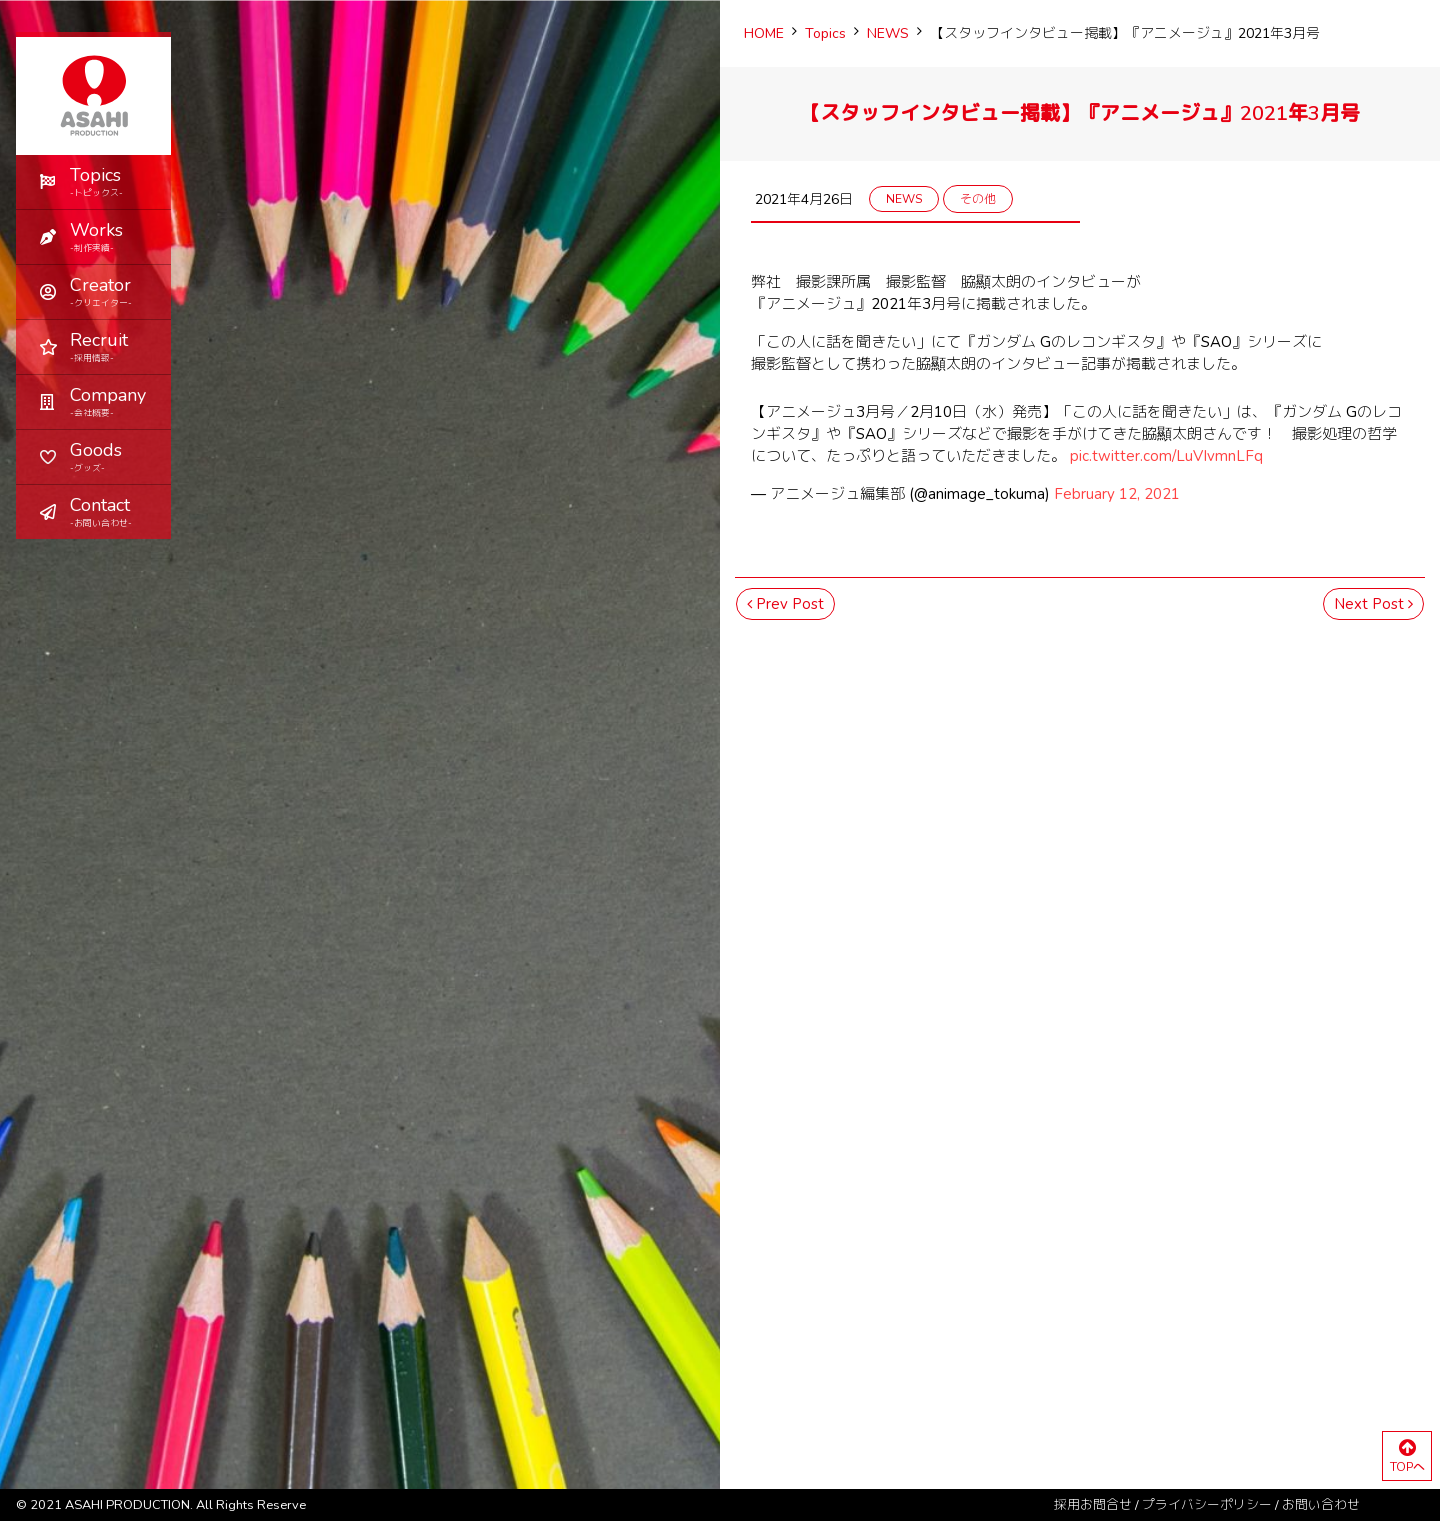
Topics (112, 181)
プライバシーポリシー (1207, 1505)
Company (112, 401)
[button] (93, 237)
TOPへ (1407, 1456)
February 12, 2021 (1117, 494)
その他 (978, 199)
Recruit (112, 346)
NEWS (904, 199)
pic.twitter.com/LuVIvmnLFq (1166, 456)
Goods (112, 456)
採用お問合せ (1093, 1505)
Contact (112, 511)
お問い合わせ (1321, 1505)
